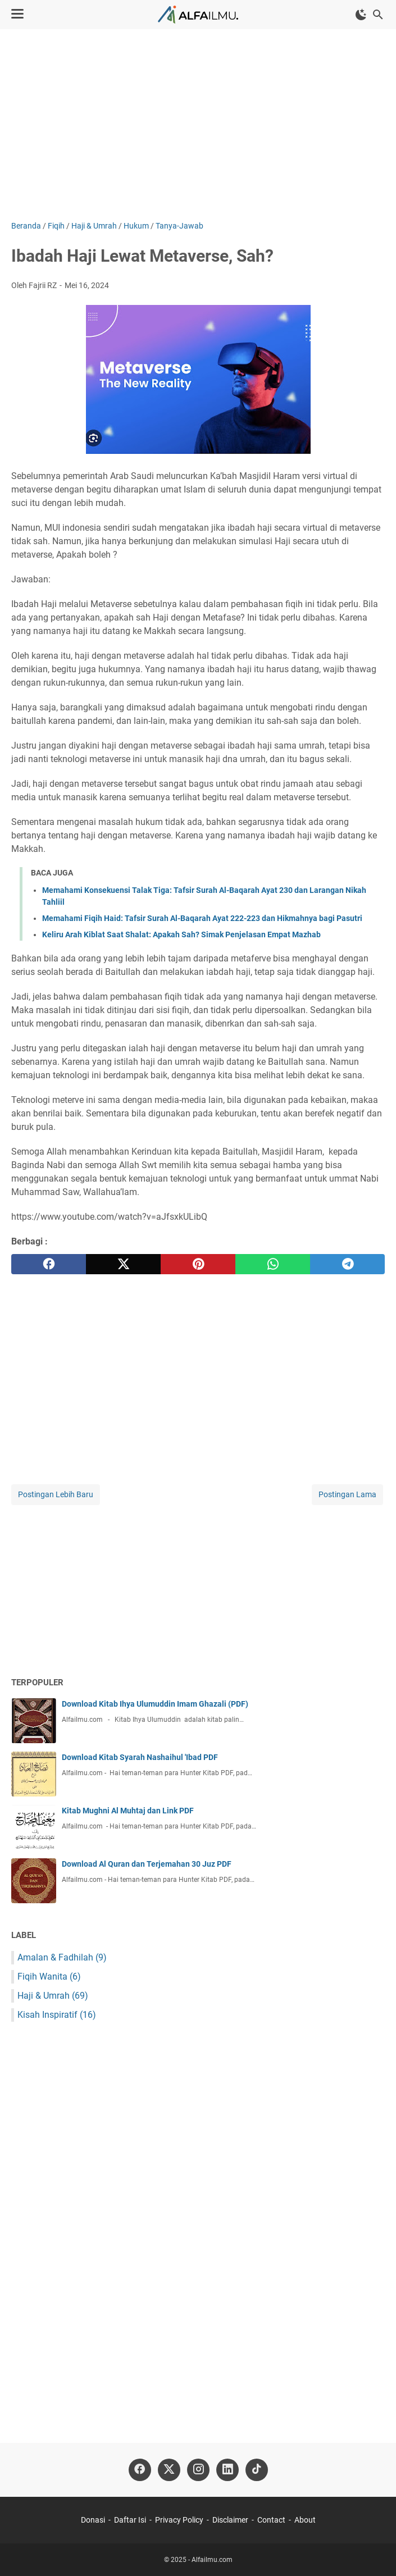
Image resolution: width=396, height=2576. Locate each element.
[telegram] (347, 1264)
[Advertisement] (198, 124)
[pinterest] (198, 1264)
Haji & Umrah (52, 1995)
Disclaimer (230, 2519)
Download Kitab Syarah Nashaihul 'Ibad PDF (140, 1757)
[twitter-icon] (169, 2470)
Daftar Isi (130, 2519)
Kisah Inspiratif (56, 2014)
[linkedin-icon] (227, 2470)
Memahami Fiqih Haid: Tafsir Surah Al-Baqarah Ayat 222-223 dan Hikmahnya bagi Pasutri (202, 918)
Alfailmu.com (212, 2560)
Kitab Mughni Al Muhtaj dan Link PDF (128, 1810)
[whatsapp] (272, 1264)
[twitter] (123, 1264)
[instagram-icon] (198, 2470)
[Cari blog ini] (378, 14)
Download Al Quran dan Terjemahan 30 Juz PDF (146, 1863)
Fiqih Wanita (49, 1976)
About (305, 2519)
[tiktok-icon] (256, 2470)
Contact (271, 2519)
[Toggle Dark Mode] (361, 14)
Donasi (93, 2519)
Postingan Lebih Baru (55, 1494)
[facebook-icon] (140, 2470)
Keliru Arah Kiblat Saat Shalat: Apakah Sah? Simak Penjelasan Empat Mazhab (181, 934)
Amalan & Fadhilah (62, 1957)
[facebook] (48, 1264)
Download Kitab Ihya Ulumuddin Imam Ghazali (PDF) (155, 1703)
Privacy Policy (179, 2519)
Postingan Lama (347, 1494)
